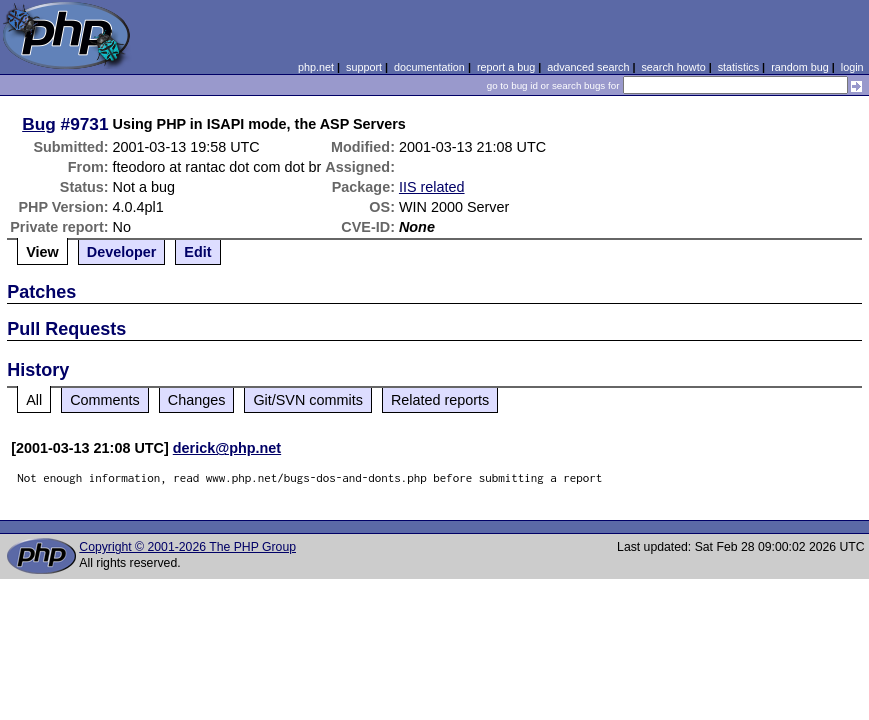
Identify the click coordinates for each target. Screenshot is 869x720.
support (364, 67)
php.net (316, 67)
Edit (197, 252)
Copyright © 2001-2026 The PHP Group (187, 547)
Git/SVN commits (308, 400)
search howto (673, 67)
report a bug (506, 67)
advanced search (588, 67)
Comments (105, 400)
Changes (197, 400)
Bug (39, 124)
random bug (800, 67)
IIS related (432, 187)
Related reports (440, 400)
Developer (122, 252)
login (852, 67)
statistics (738, 67)
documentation (429, 67)
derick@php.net (227, 448)
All (34, 400)
